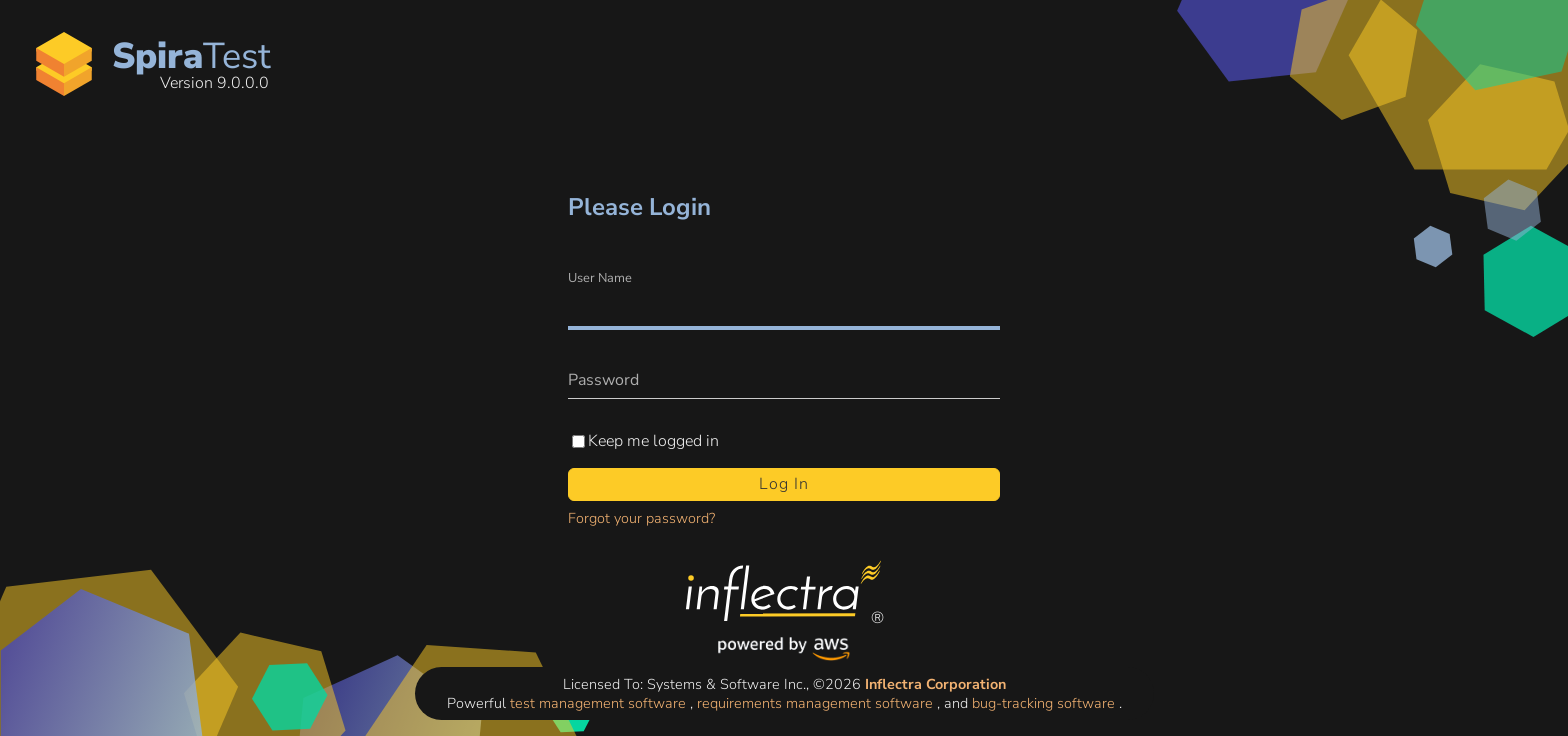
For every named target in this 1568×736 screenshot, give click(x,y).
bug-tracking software (1045, 703)
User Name (600, 278)
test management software (600, 703)
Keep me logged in (653, 441)
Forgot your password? (641, 518)
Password (603, 380)
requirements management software (817, 703)
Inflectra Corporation (935, 684)
